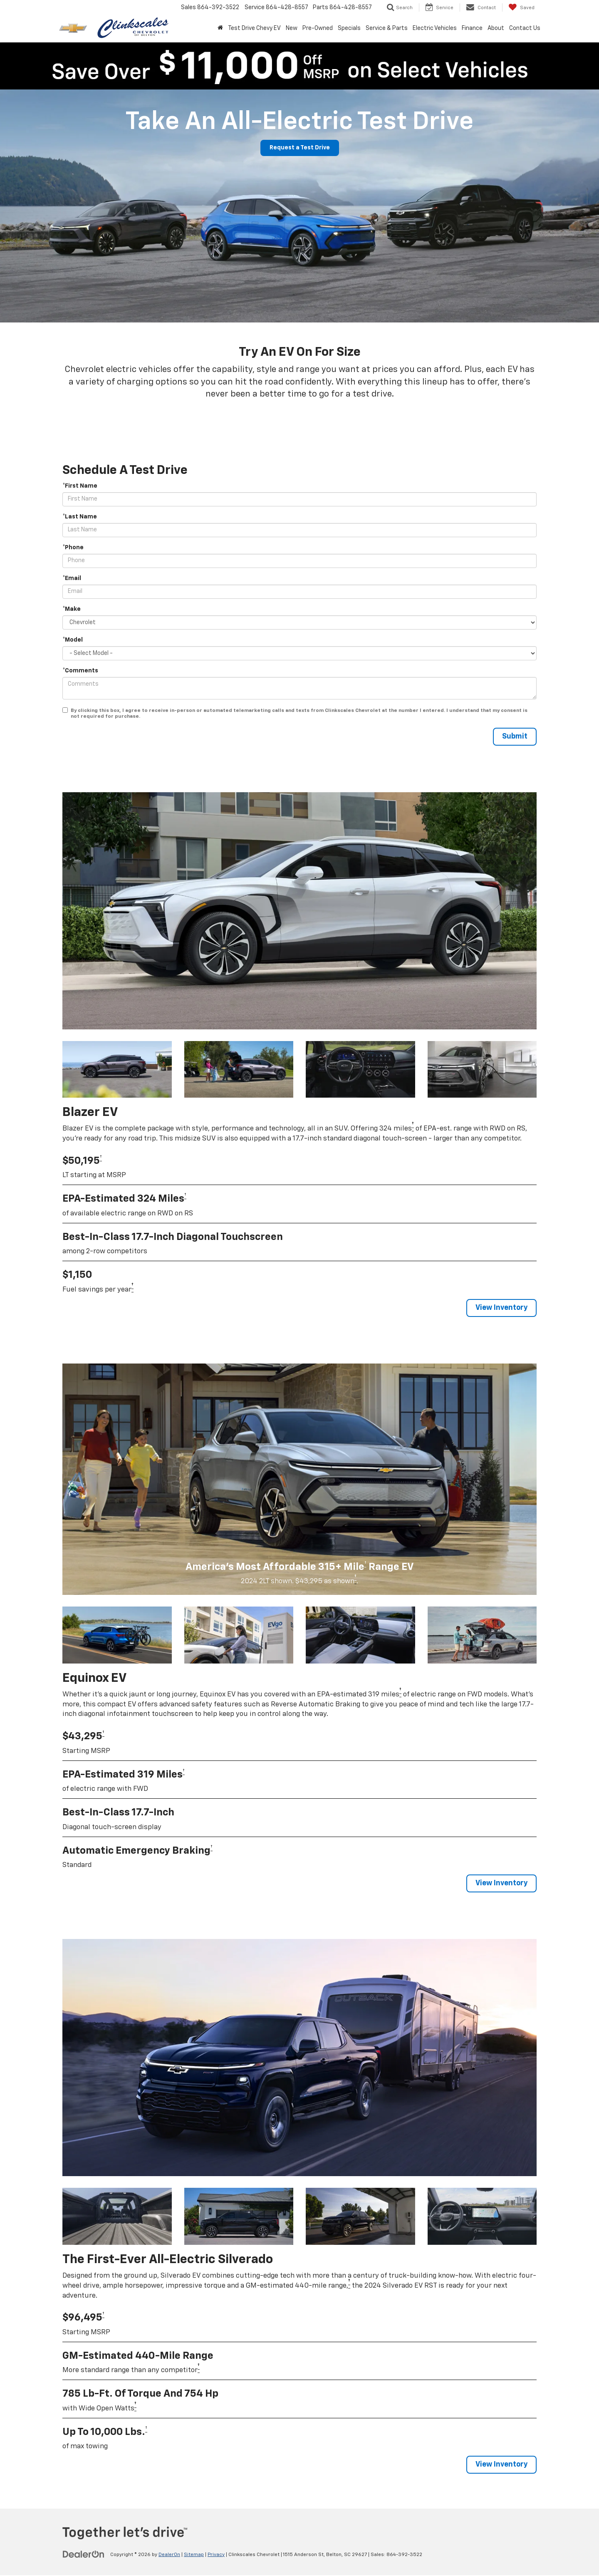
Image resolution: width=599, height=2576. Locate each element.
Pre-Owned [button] (317, 28)
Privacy (216, 2555)
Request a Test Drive (299, 148)
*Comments (80, 671)
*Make (71, 609)
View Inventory (500, 1308)
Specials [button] (349, 28)
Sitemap (194, 2555)
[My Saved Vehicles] (521, 7)
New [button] (291, 28)
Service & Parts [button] (387, 28)
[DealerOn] (83, 2555)
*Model (72, 640)
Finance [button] (472, 28)
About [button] (496, 28)
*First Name (79, 486)
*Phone (73, 547)
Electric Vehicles (435, 28)
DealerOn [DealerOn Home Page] (169, 2555)
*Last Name (79, 517)
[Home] (220, 28)
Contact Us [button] (524, 28)
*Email (71, 578)
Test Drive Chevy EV (254, 28)
